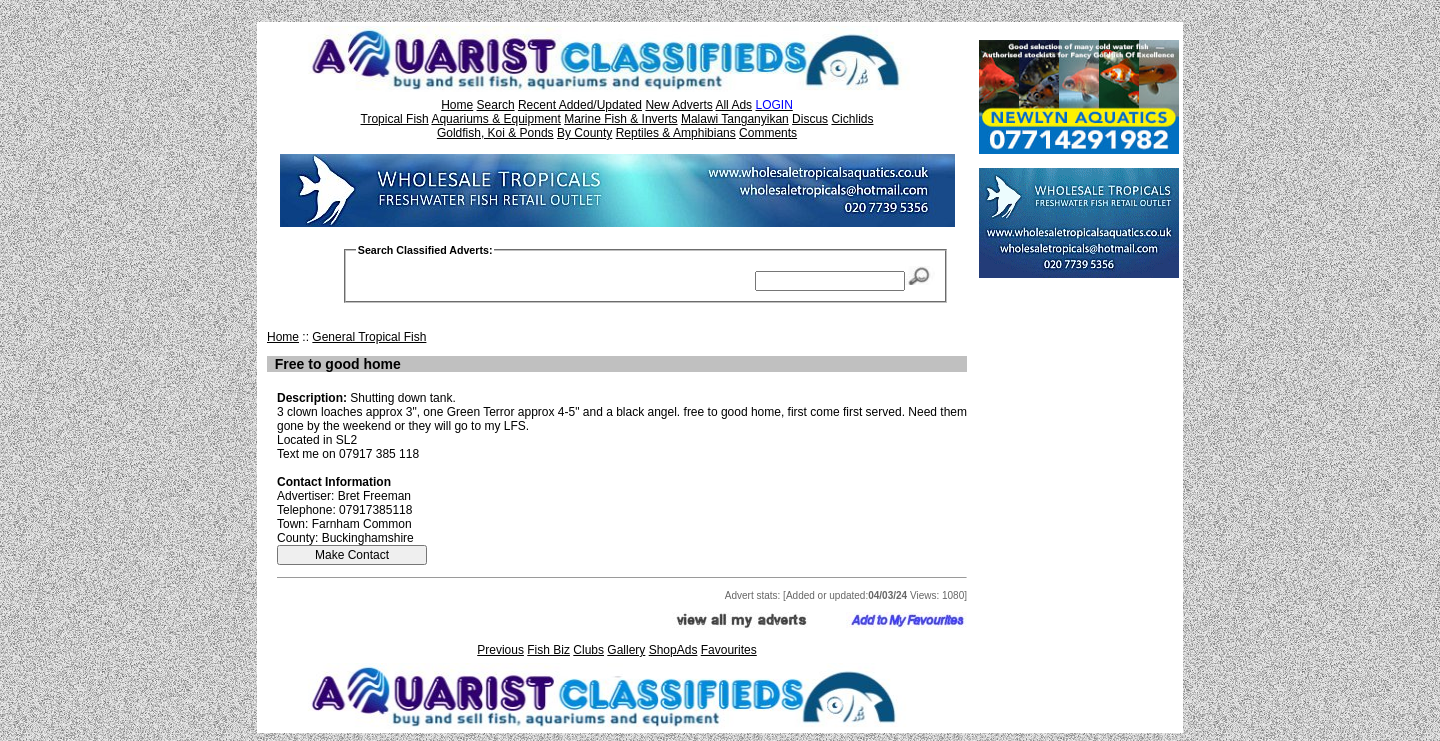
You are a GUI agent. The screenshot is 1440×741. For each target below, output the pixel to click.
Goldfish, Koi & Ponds (495, 133)
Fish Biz (548, 650)
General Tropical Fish (369, 337)
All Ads (733, 105)
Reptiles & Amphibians (676, 133)
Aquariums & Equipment (495, 119)
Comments (768, 133)
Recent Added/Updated (580, 105)
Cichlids (852, 119)
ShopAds (673, 650)
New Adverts (678, 105)
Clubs (588, 650)
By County (584, 133)
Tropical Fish (395, 119)
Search (496, 105)
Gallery (626, 650)
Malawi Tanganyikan (735, 119)
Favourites (729, 650)
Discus (810, 119)
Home (457, 105)
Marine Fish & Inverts (620, 119)
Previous (500, 650)
